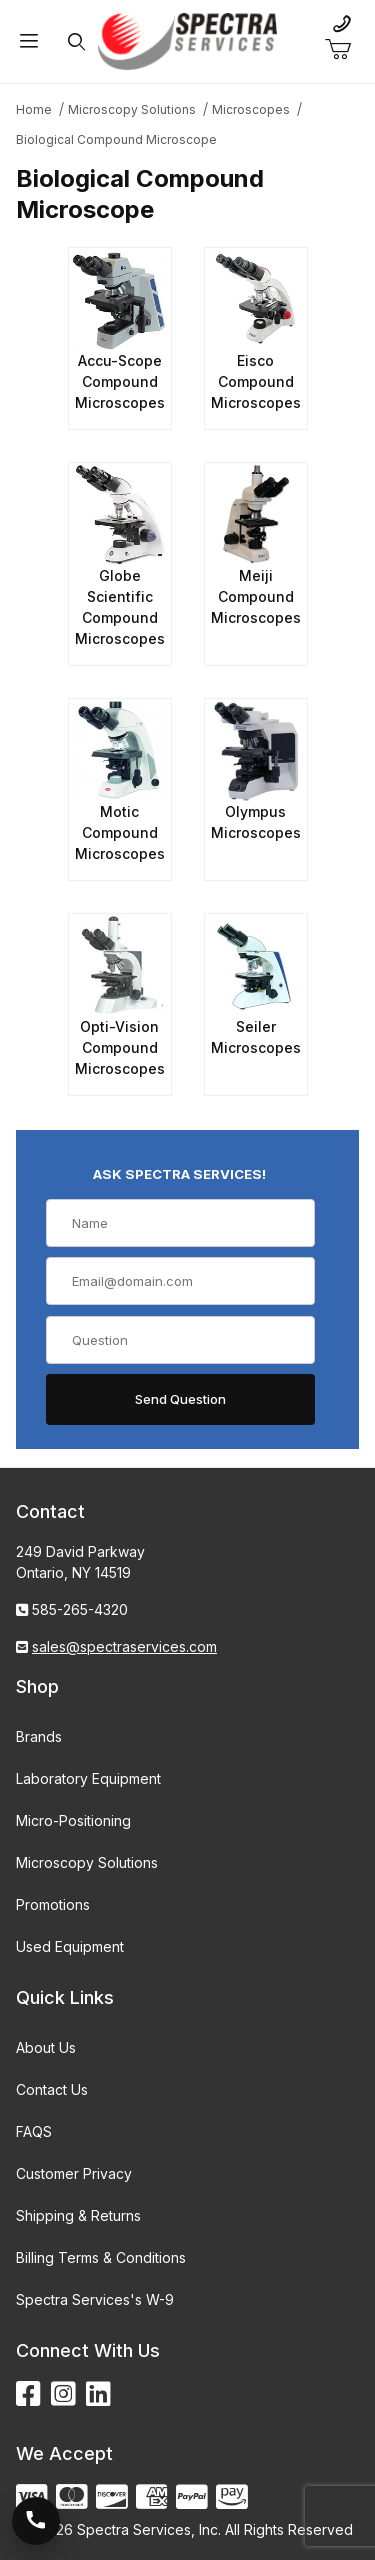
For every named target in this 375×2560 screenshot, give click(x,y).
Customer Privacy (74, 2173)
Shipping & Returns (78, 2215)
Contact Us (52, 2089)
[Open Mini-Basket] (346, 50)
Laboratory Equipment (88, 1778)
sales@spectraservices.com (124, 1646)
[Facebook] (28, 2394)
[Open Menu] (29, 41)
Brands (39, 1736)
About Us (46, 2047)
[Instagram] (63, 2394)
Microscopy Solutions (87, 1862)
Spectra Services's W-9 (95, 2299)
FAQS (34, 2131)
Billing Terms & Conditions (101, 2257)
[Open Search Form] (76, 41)
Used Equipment (70, 1946)
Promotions (53, 1904)
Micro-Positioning (73, 1820)
